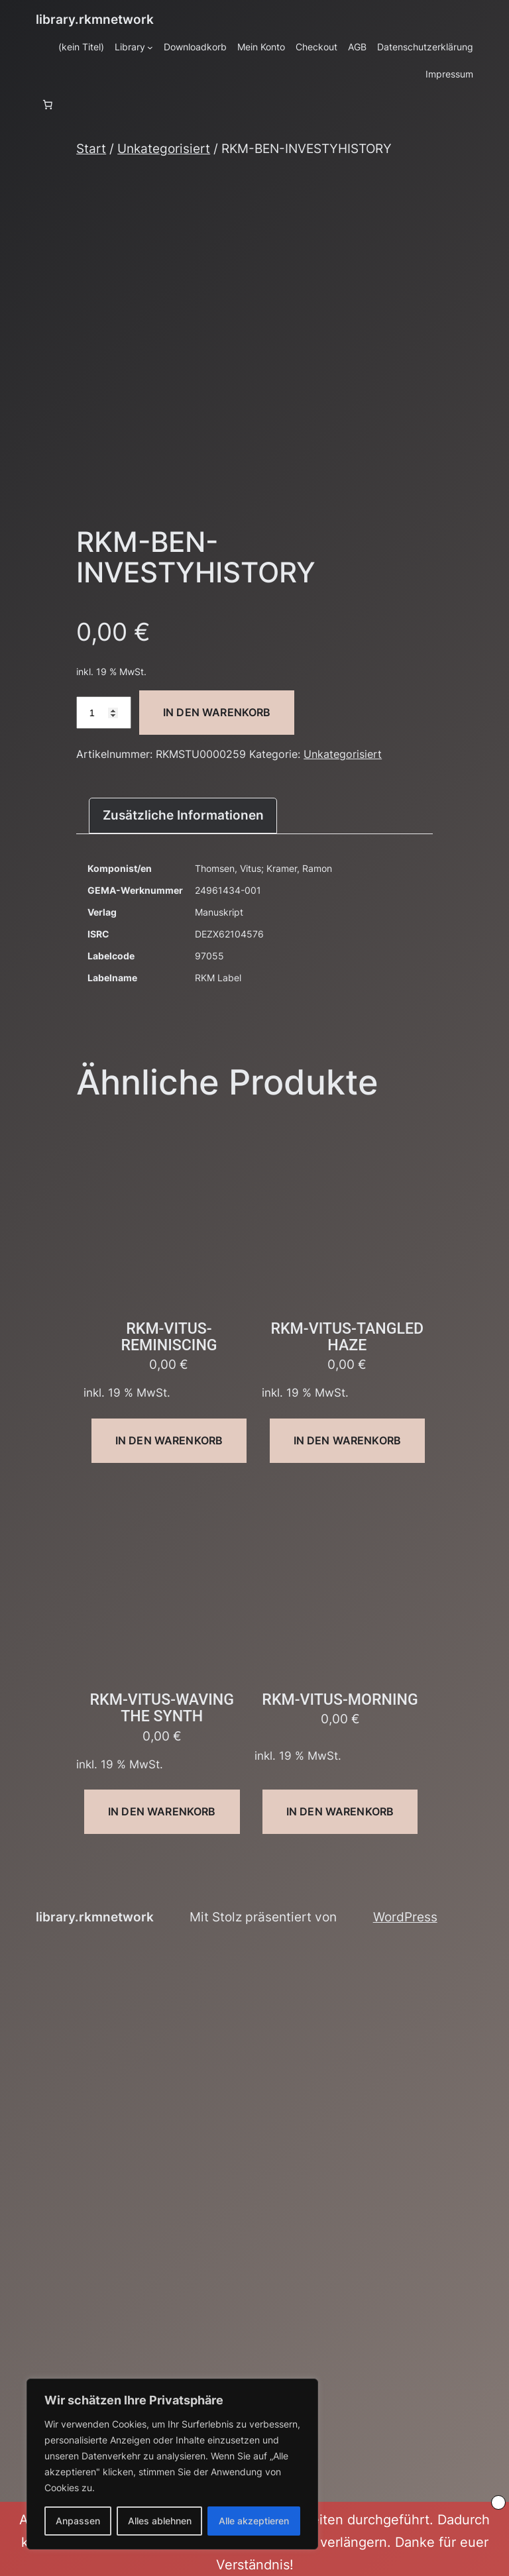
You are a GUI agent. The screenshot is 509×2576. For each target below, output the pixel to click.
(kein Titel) (81, 46)
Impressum (449, 74)
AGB (357, 46)
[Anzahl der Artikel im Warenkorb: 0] (48, 105)
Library (130, 46)
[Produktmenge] (103, 712)
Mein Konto (261, 46)
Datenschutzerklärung (425, 46)
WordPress (405, 1917)
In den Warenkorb (217, 712)
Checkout (316, 46)
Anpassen (78, 2520)
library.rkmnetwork (95, 19)
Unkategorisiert (163, 148)
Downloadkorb (195, 46)
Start (91, 148)
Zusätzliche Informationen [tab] (183, 815)
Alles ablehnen (160, 2520)
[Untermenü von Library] (150, 47)
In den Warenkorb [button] (169, 1440)
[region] (172, 2464)
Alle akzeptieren (254, 2520)
